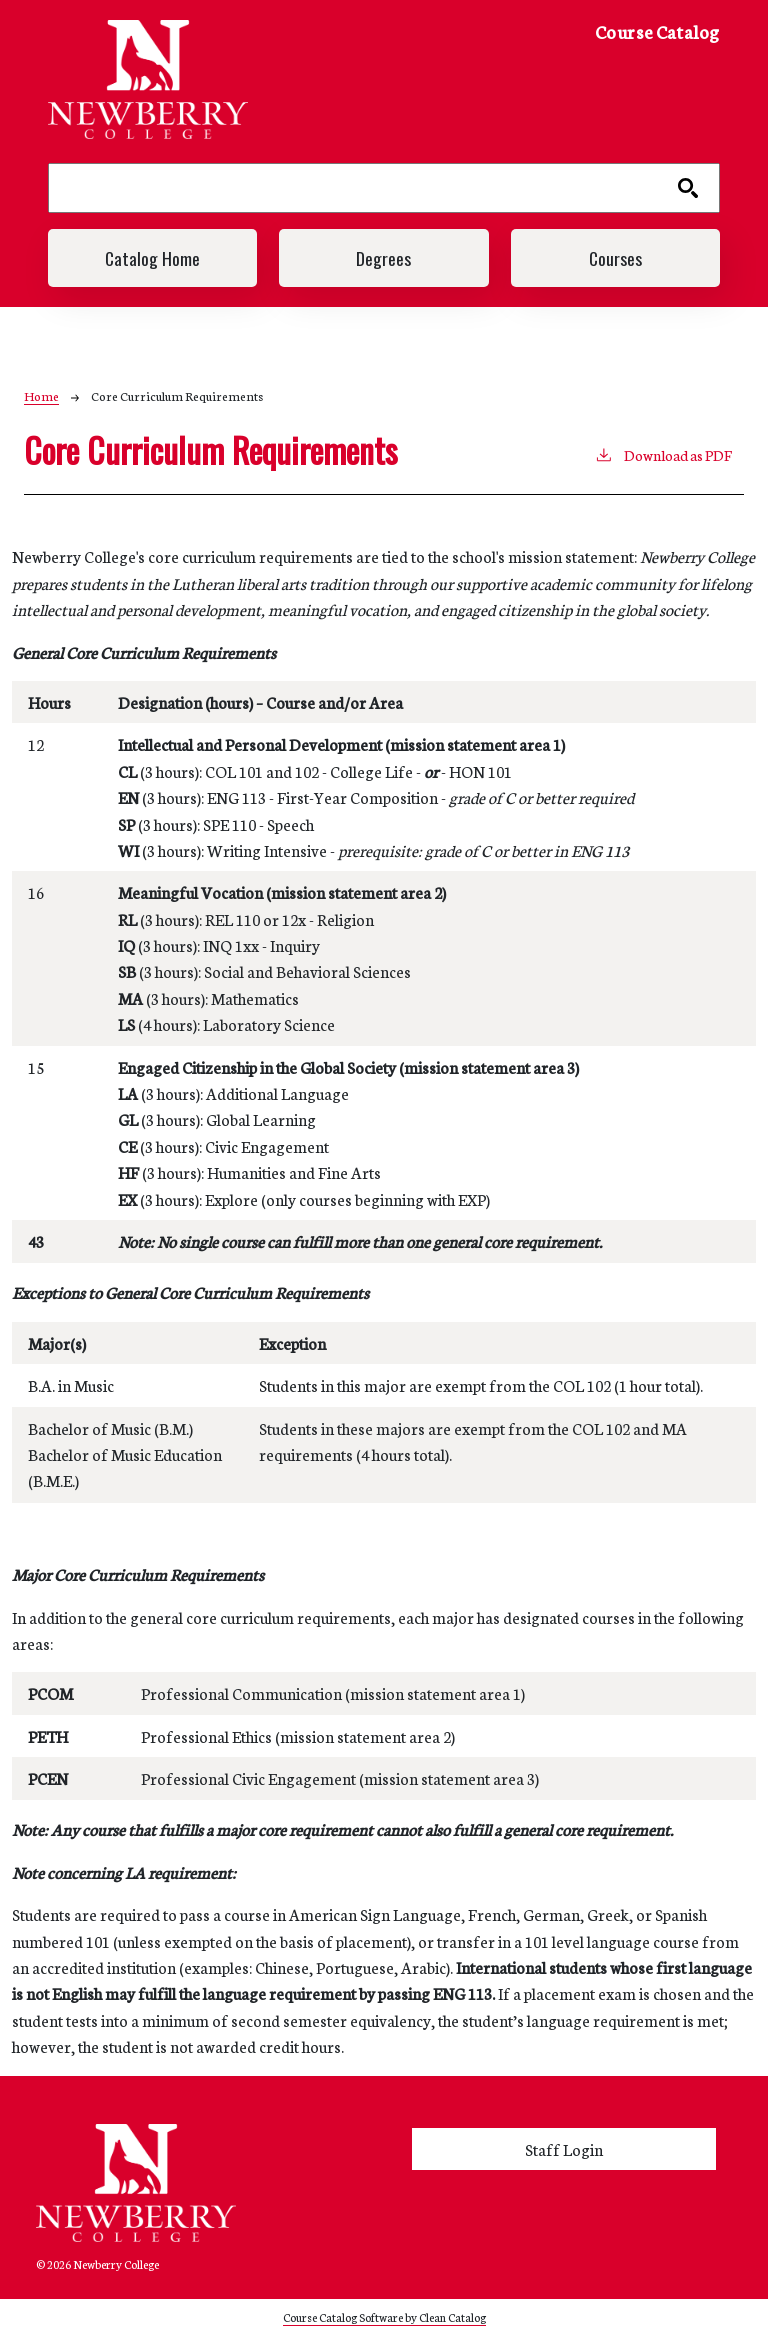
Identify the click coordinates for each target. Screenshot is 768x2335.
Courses (615, 258)
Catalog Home (152, 258)
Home (41, 395)
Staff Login (564, 2149)
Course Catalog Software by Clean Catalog (384, 2316)
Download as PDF (663, 454)
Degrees (383, 258)
